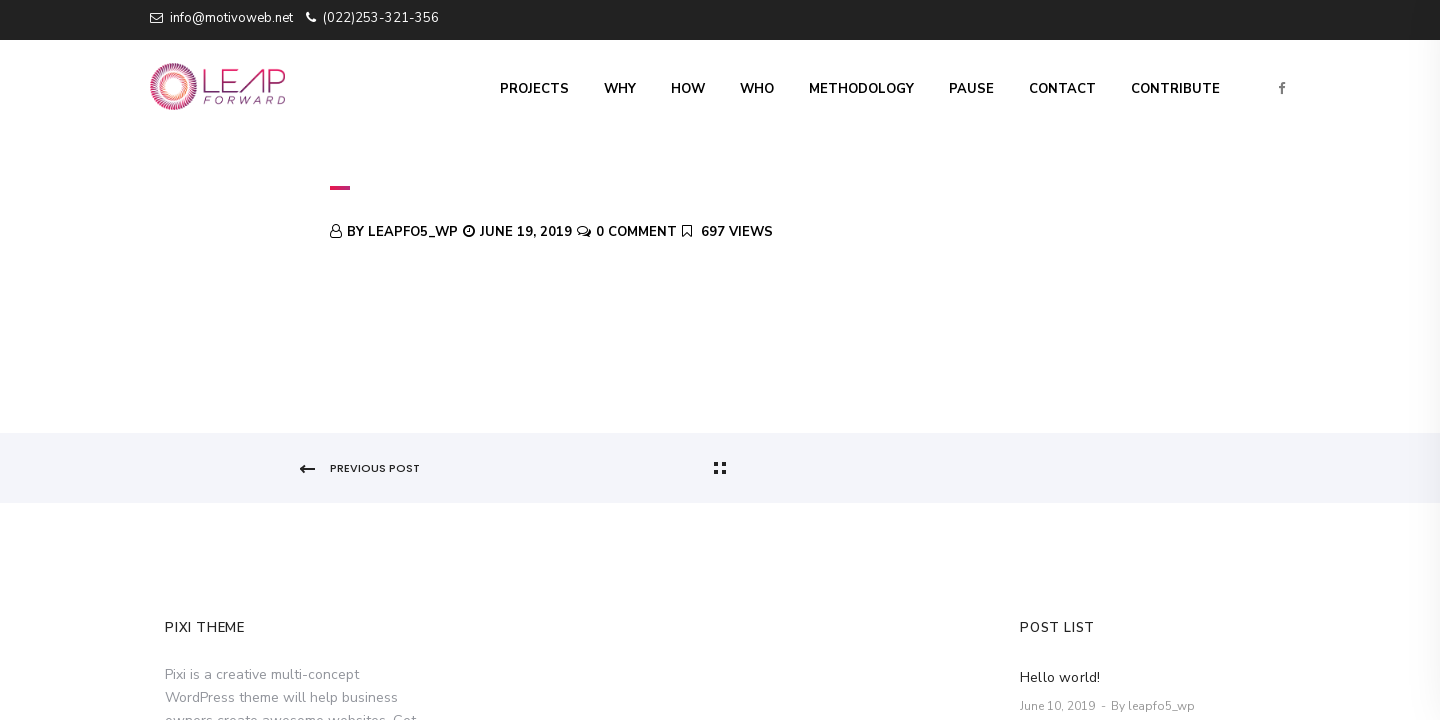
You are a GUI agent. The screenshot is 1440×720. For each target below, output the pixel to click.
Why (620, 89)
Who (757, 89)
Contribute (1175, 89)
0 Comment (636, 232)
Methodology (861, 89)
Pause (971, 89)
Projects (534, 89)
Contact (1062, 89)
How (688, 89)
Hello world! (1060, 677)
